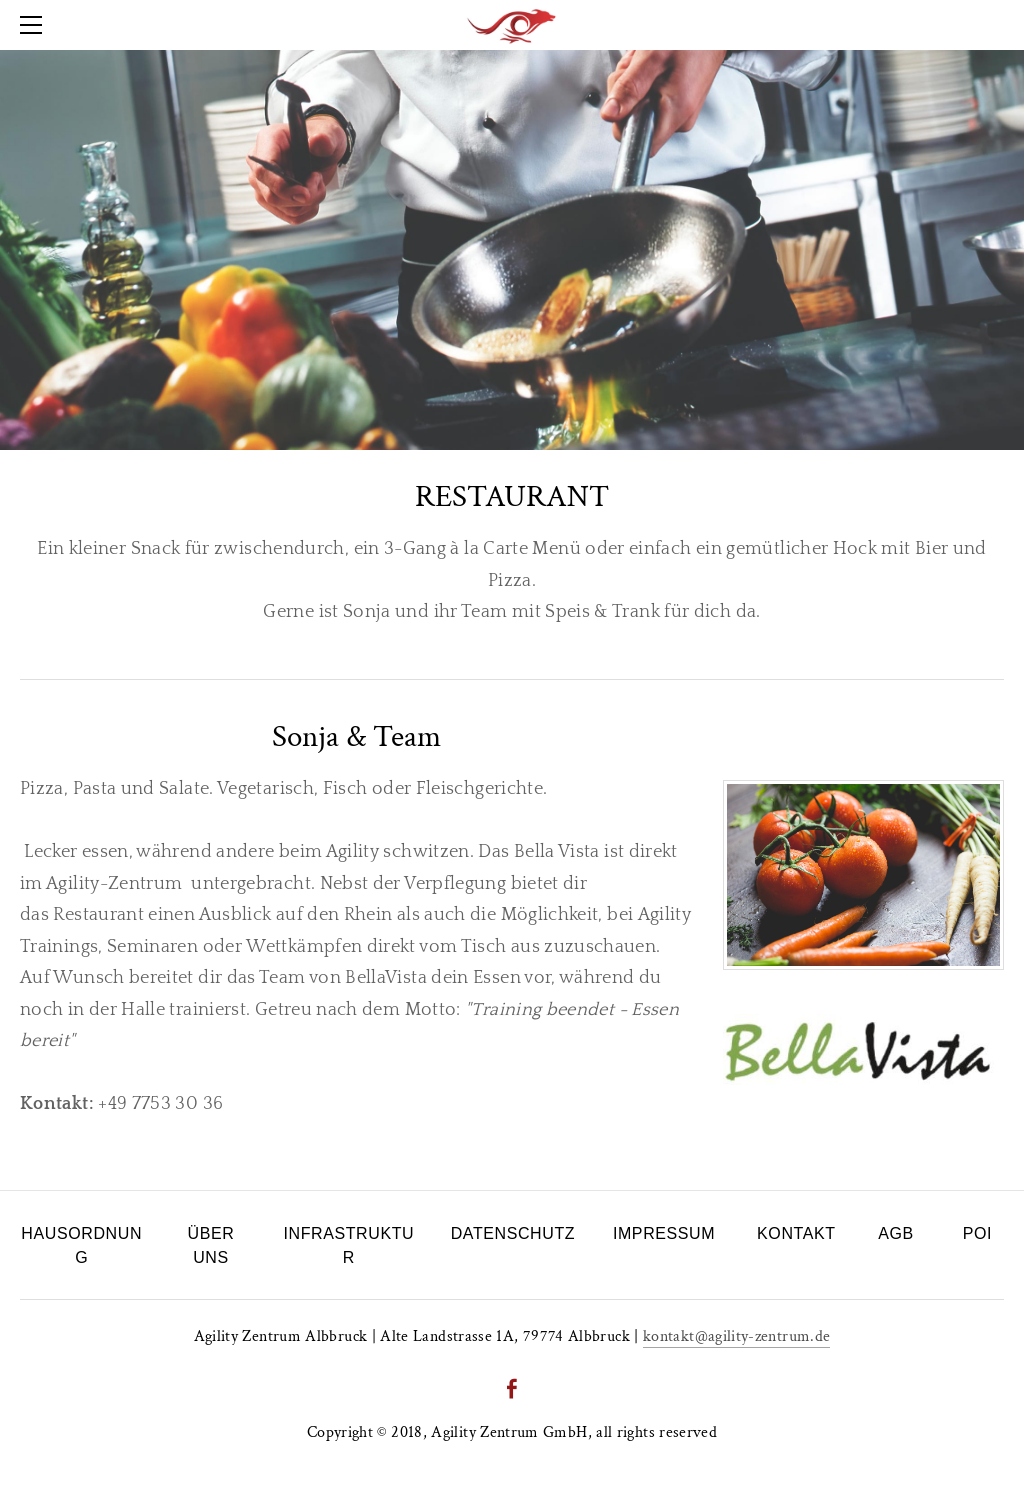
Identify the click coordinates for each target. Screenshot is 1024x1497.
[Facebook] (512, 1389)
